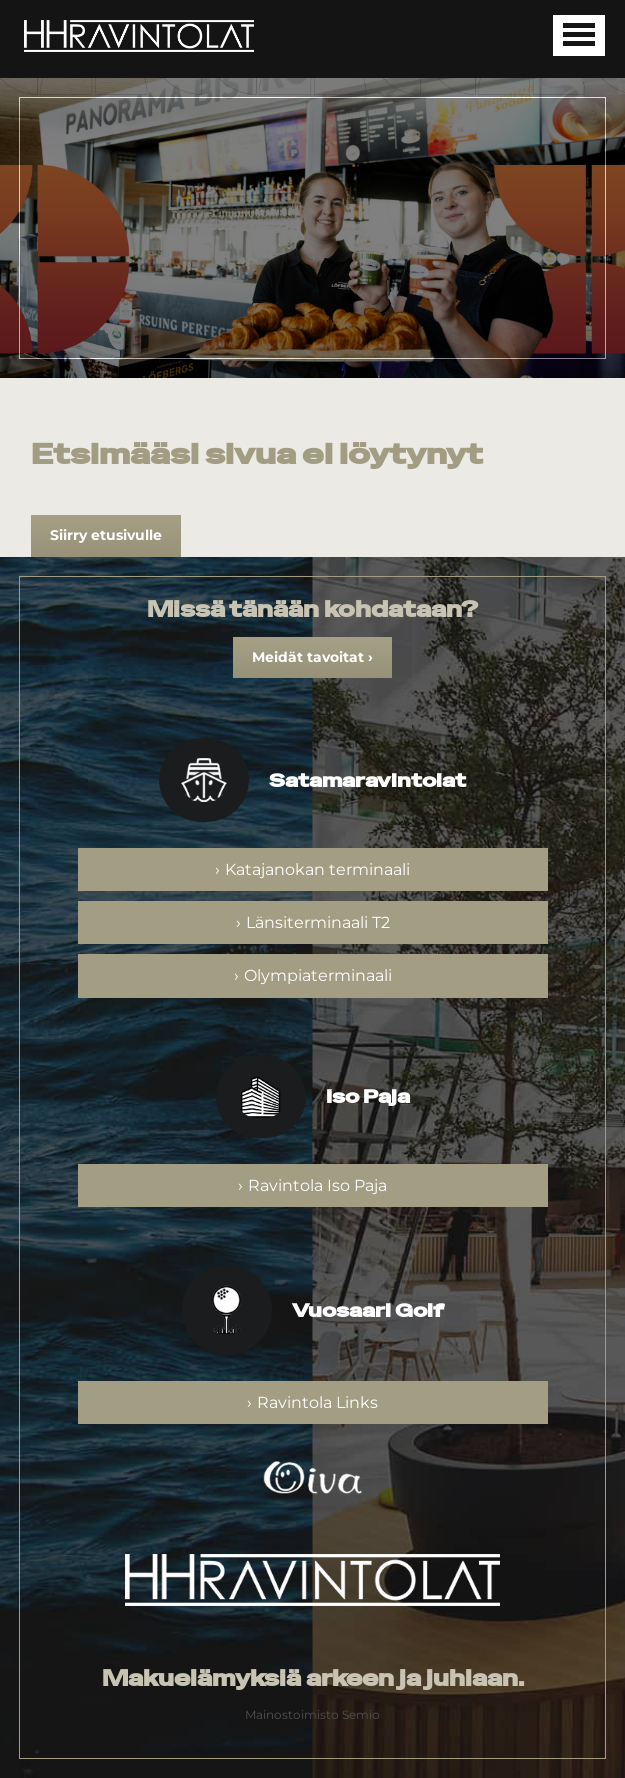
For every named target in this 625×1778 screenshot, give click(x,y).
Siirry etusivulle (106, 535)
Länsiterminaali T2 (318, 922)
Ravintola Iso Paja (317, 1185)
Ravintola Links (317, 1402)
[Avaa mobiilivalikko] (579, 35)
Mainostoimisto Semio (312, 1714)
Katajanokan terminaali (317, 869)
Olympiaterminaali (318, 975)
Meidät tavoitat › (312, 657)
